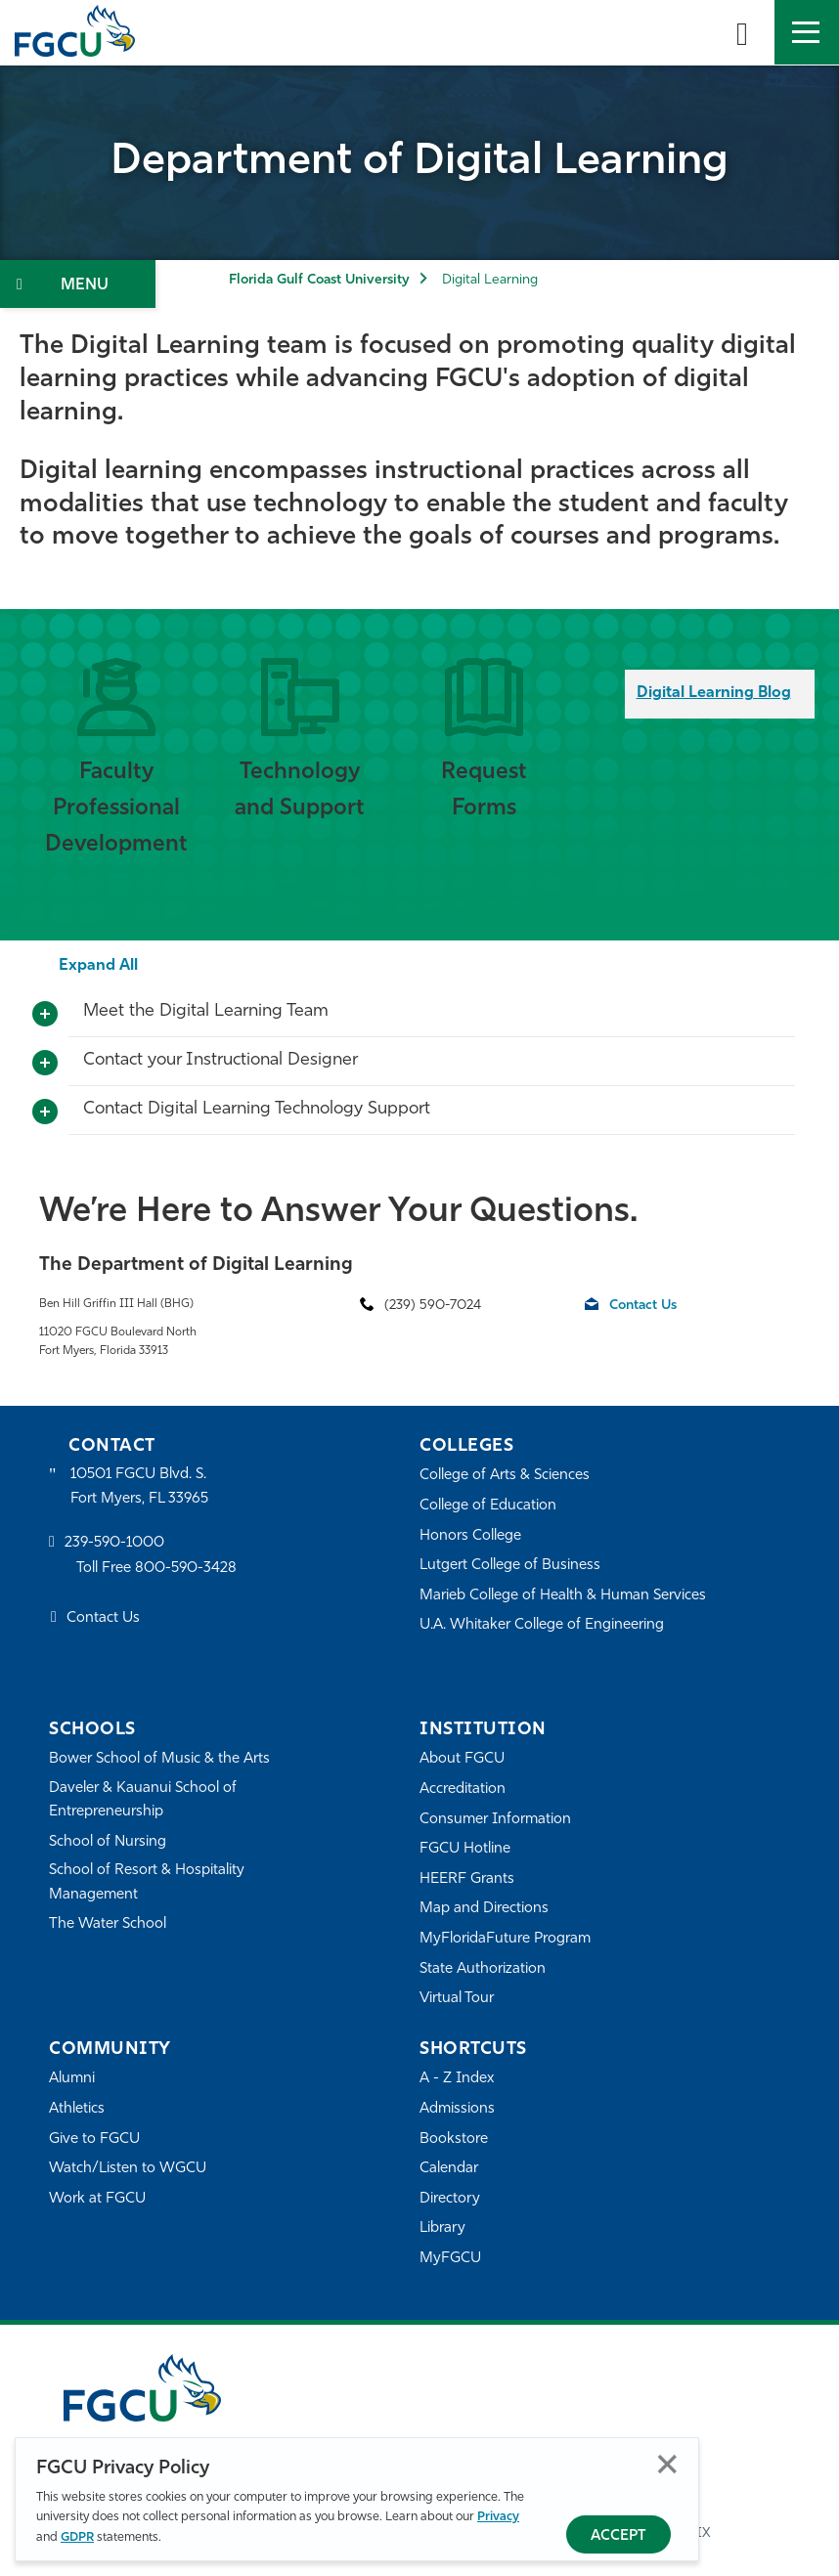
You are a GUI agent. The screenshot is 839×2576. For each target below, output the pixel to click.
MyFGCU (450, 2258)
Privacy (498, 2517)
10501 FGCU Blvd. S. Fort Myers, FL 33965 (139, 1486)
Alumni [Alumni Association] (72, 2079)
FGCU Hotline (465, 1849)
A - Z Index (457, 2079)
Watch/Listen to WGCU (127, 2168)
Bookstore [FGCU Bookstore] (454, 2139)
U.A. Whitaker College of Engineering (542, 1625)
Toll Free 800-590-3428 (156, 1568)
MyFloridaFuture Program (505, 1939)
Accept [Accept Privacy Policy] (618, 2536)
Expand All (98, 966)
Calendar (449, 2168)
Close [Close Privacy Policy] (667, 2464)
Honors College (470, 1536)
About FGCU (462, 1759)
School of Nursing (107, 1842)
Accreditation (463, 1789)
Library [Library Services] (442, 2228)
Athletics (77, 2109)
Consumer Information (495, 1819)
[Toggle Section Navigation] (77, 284)
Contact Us (643, 1305)
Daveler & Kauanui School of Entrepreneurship (143, 1800)
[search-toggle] (742, 32)
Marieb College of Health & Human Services (563, 1596)
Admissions (457, 2109)
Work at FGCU (97, 2199)
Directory (450, 2199)
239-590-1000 (114, 1543)
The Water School (107, 1924)
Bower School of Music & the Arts (159, 1759)
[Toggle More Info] (45, 1014)
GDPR (77, 2537)
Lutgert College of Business (510, 1565)
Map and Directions (484, 1908)
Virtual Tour (457, 1998)
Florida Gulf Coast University (319, 280)
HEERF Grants (467, 1879)
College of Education (488, 1506)
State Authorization (483, 1969)
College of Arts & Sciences (505, 1475)
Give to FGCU (94, 2139)
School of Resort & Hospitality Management (146, 1882)
